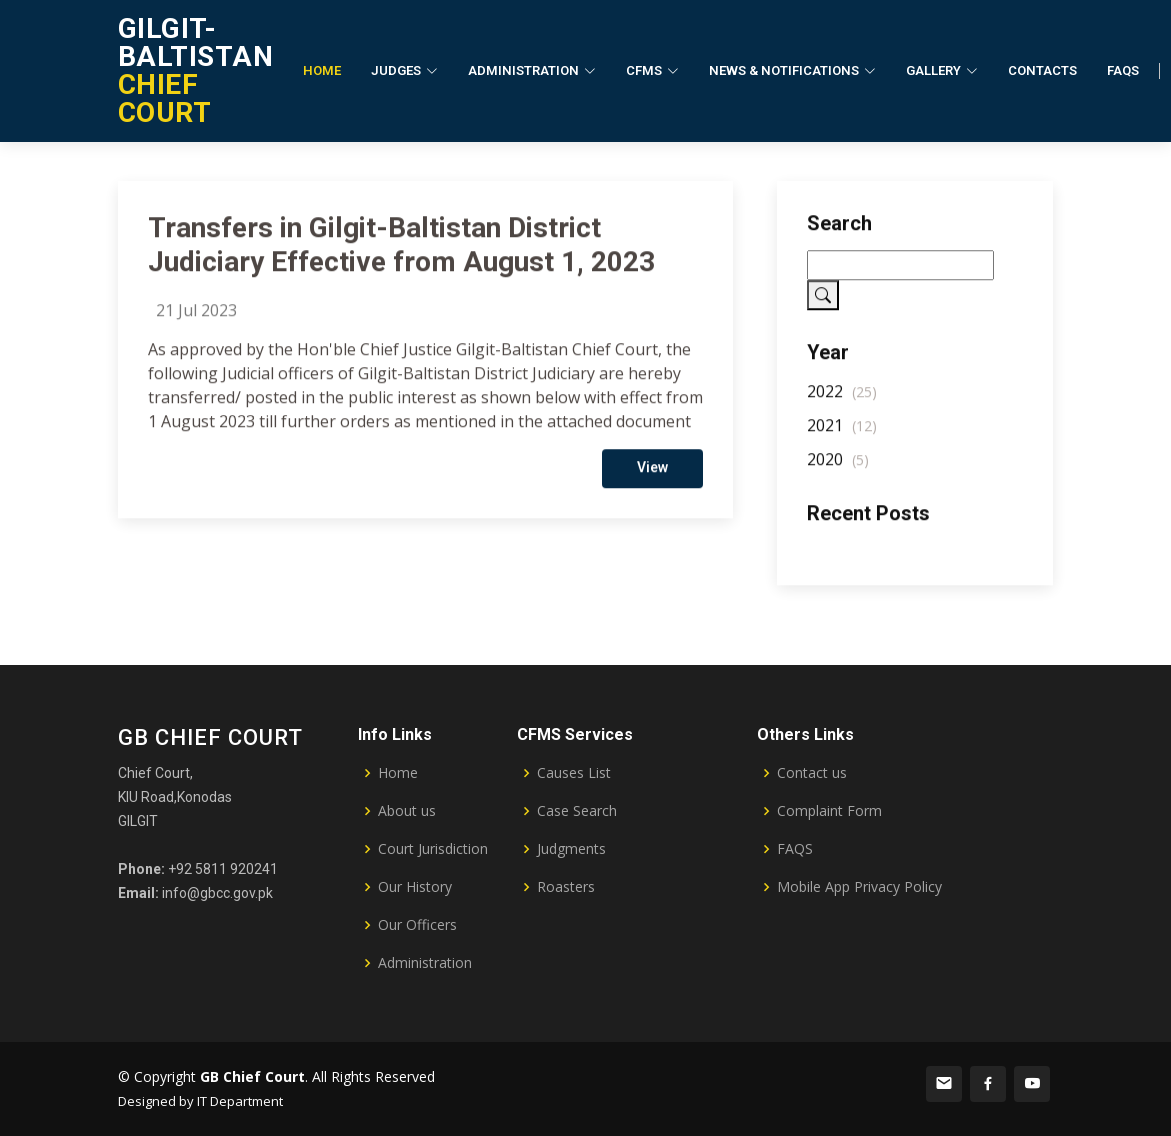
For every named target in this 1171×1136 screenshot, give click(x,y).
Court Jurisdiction (433, 849)
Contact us (812, 773)
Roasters (566, 887)
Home (322, 70)
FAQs (1123, 70)
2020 (838, 472)
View (652, 480)
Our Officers (417, 925)
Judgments (571, 849)
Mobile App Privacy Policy (859, 887)
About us (407, 811)
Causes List (574, 773)
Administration (425, 963)
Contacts (1042, 70)
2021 (842, 438)
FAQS (795, 849)
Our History (415, 887)
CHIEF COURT (196, 70)
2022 (842, 404)
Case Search (577, 811)
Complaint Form (829, 811)
